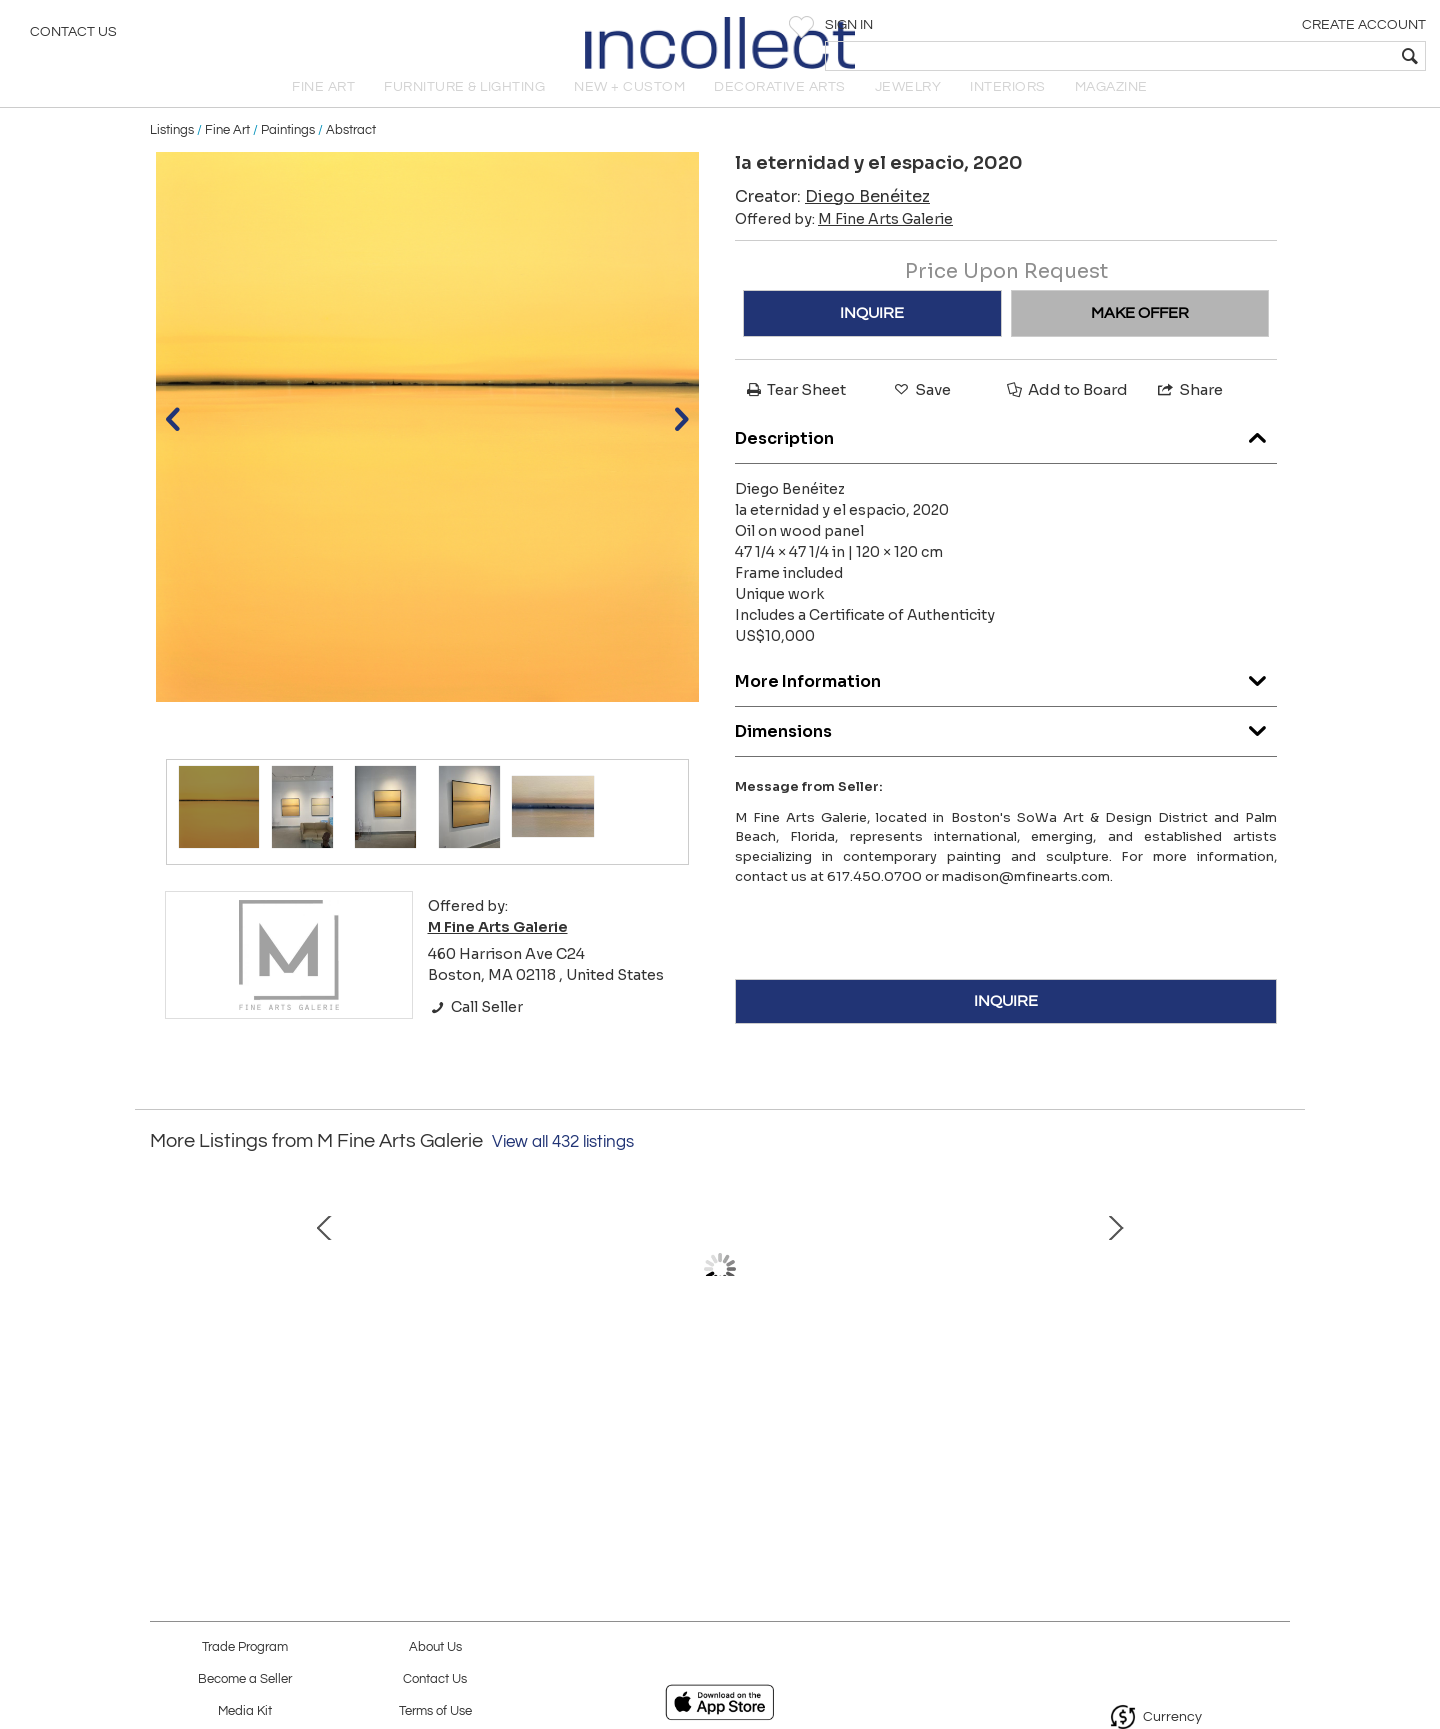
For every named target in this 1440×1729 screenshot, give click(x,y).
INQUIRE (872, 335)
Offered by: (844, 241)
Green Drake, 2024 (1135, 1414)
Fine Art (227, 152)
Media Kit (245, 1711)
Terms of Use (435, 1711)
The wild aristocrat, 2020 (295, 1414)
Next (1275, 1322)
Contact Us (73, 35)
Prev (165, 1322)
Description (1006, 455)
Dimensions (1006, 748)
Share (1189, 411)
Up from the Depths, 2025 (505, 1414)
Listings (172, 152)
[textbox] (1280, 56)
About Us (435, 1647)
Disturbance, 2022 (925, 1414)
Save (921, 411)
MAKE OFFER (1140, 335)
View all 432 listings (563, 1164)
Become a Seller (245, 1679)
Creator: (832, 218)
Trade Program (245, 1647)
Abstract (351, 152)
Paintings (288, 152)
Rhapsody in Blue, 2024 (715, 1414)
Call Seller (475, 1029)
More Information (1006, 698)
